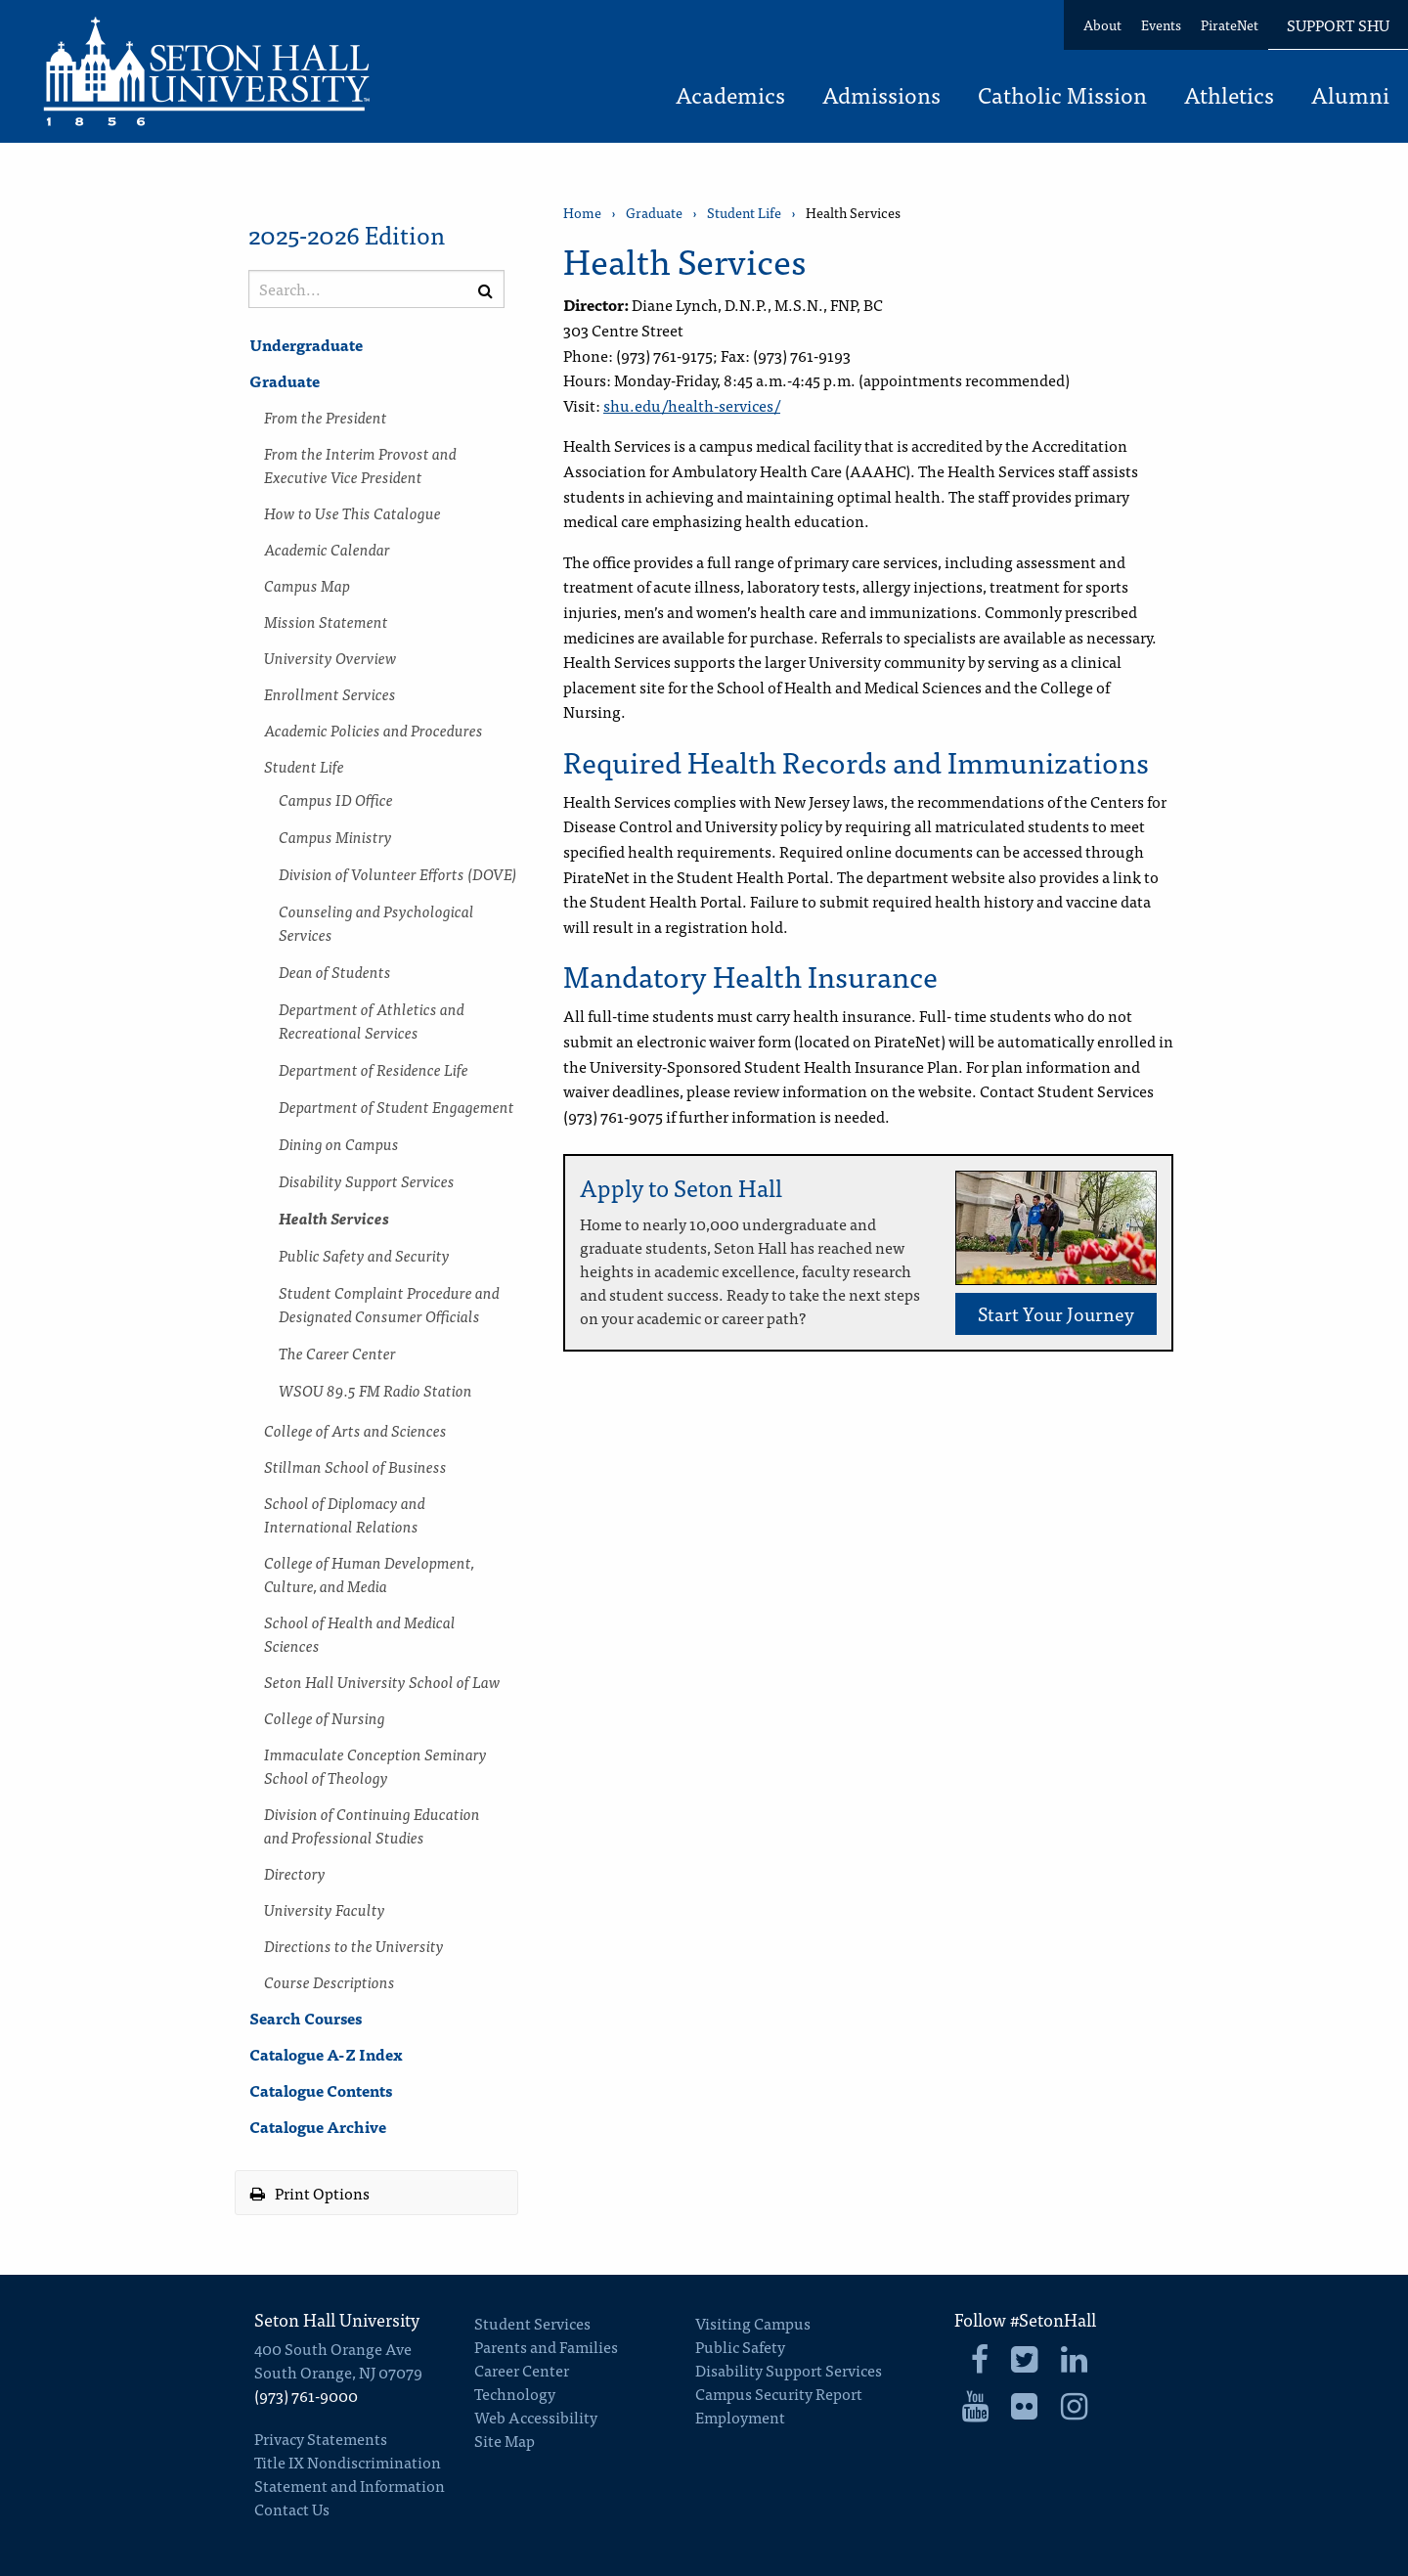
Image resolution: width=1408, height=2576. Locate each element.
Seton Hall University (336, 2319)
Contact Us (292, 2508)
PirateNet (1229, 24)
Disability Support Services (367, 1180)
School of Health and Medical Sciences (360, 1633)
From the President (325, 416)
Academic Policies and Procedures (373, 729)
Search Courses (305, 2017)
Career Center (521, 2369)
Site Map (504, 2440)
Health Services (334, 1217)
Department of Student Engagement (396, 1106)
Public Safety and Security (364, 1254)
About (1102, 24)
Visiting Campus (753, 2322)
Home (582, 212)
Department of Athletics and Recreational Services (371, 1020)
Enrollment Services (330, 693)
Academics (730, 96)
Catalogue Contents (320, 2090)
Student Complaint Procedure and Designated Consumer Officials (389, 1303)
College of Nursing (324, 1717)
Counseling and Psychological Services (376, 922)
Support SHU (1338, 24)
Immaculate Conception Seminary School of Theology (375, 1765)
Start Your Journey (1056, 1313)
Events (1161, 24)
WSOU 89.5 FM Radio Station (375, 1389)
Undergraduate (306, 344)
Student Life (304, 765)
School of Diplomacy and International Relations (344, 1513)
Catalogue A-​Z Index (326, 2053)
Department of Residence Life (373, 1069)
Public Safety (740, 2346)
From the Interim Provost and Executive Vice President (360, 464)
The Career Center (337, 1352)
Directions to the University (354, 1945)
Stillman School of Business (355, 1466)
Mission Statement (326, 621)
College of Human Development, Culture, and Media (369, 1573)
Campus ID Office (336, 799)
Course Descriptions (329, 1981)
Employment (740, 2416)
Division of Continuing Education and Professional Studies (372, 1824)
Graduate (284, 380)
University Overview (330, 657)
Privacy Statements (320, 2438)
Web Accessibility (535, 2416)
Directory (295, 1873)
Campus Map (307, 585)
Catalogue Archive (317, 2126)
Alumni (1350, 96)
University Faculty (324, 1909)
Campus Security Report (778, 2393)
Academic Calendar (327, 548)
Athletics (1229, 96)
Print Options (310, 2192)
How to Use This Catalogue (352, 512)
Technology (514, 2393)
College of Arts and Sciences (355, 1430)
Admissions (881, 96)
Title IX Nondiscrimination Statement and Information (349, 2473)
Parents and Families (546, 2346)
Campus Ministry (335, 836)
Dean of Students (335, 971)
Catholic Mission (1062, 96)
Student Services (532, 2322)
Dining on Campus (339, 1143)
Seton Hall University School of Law (382, 1681)
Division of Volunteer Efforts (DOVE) (398, 873)
